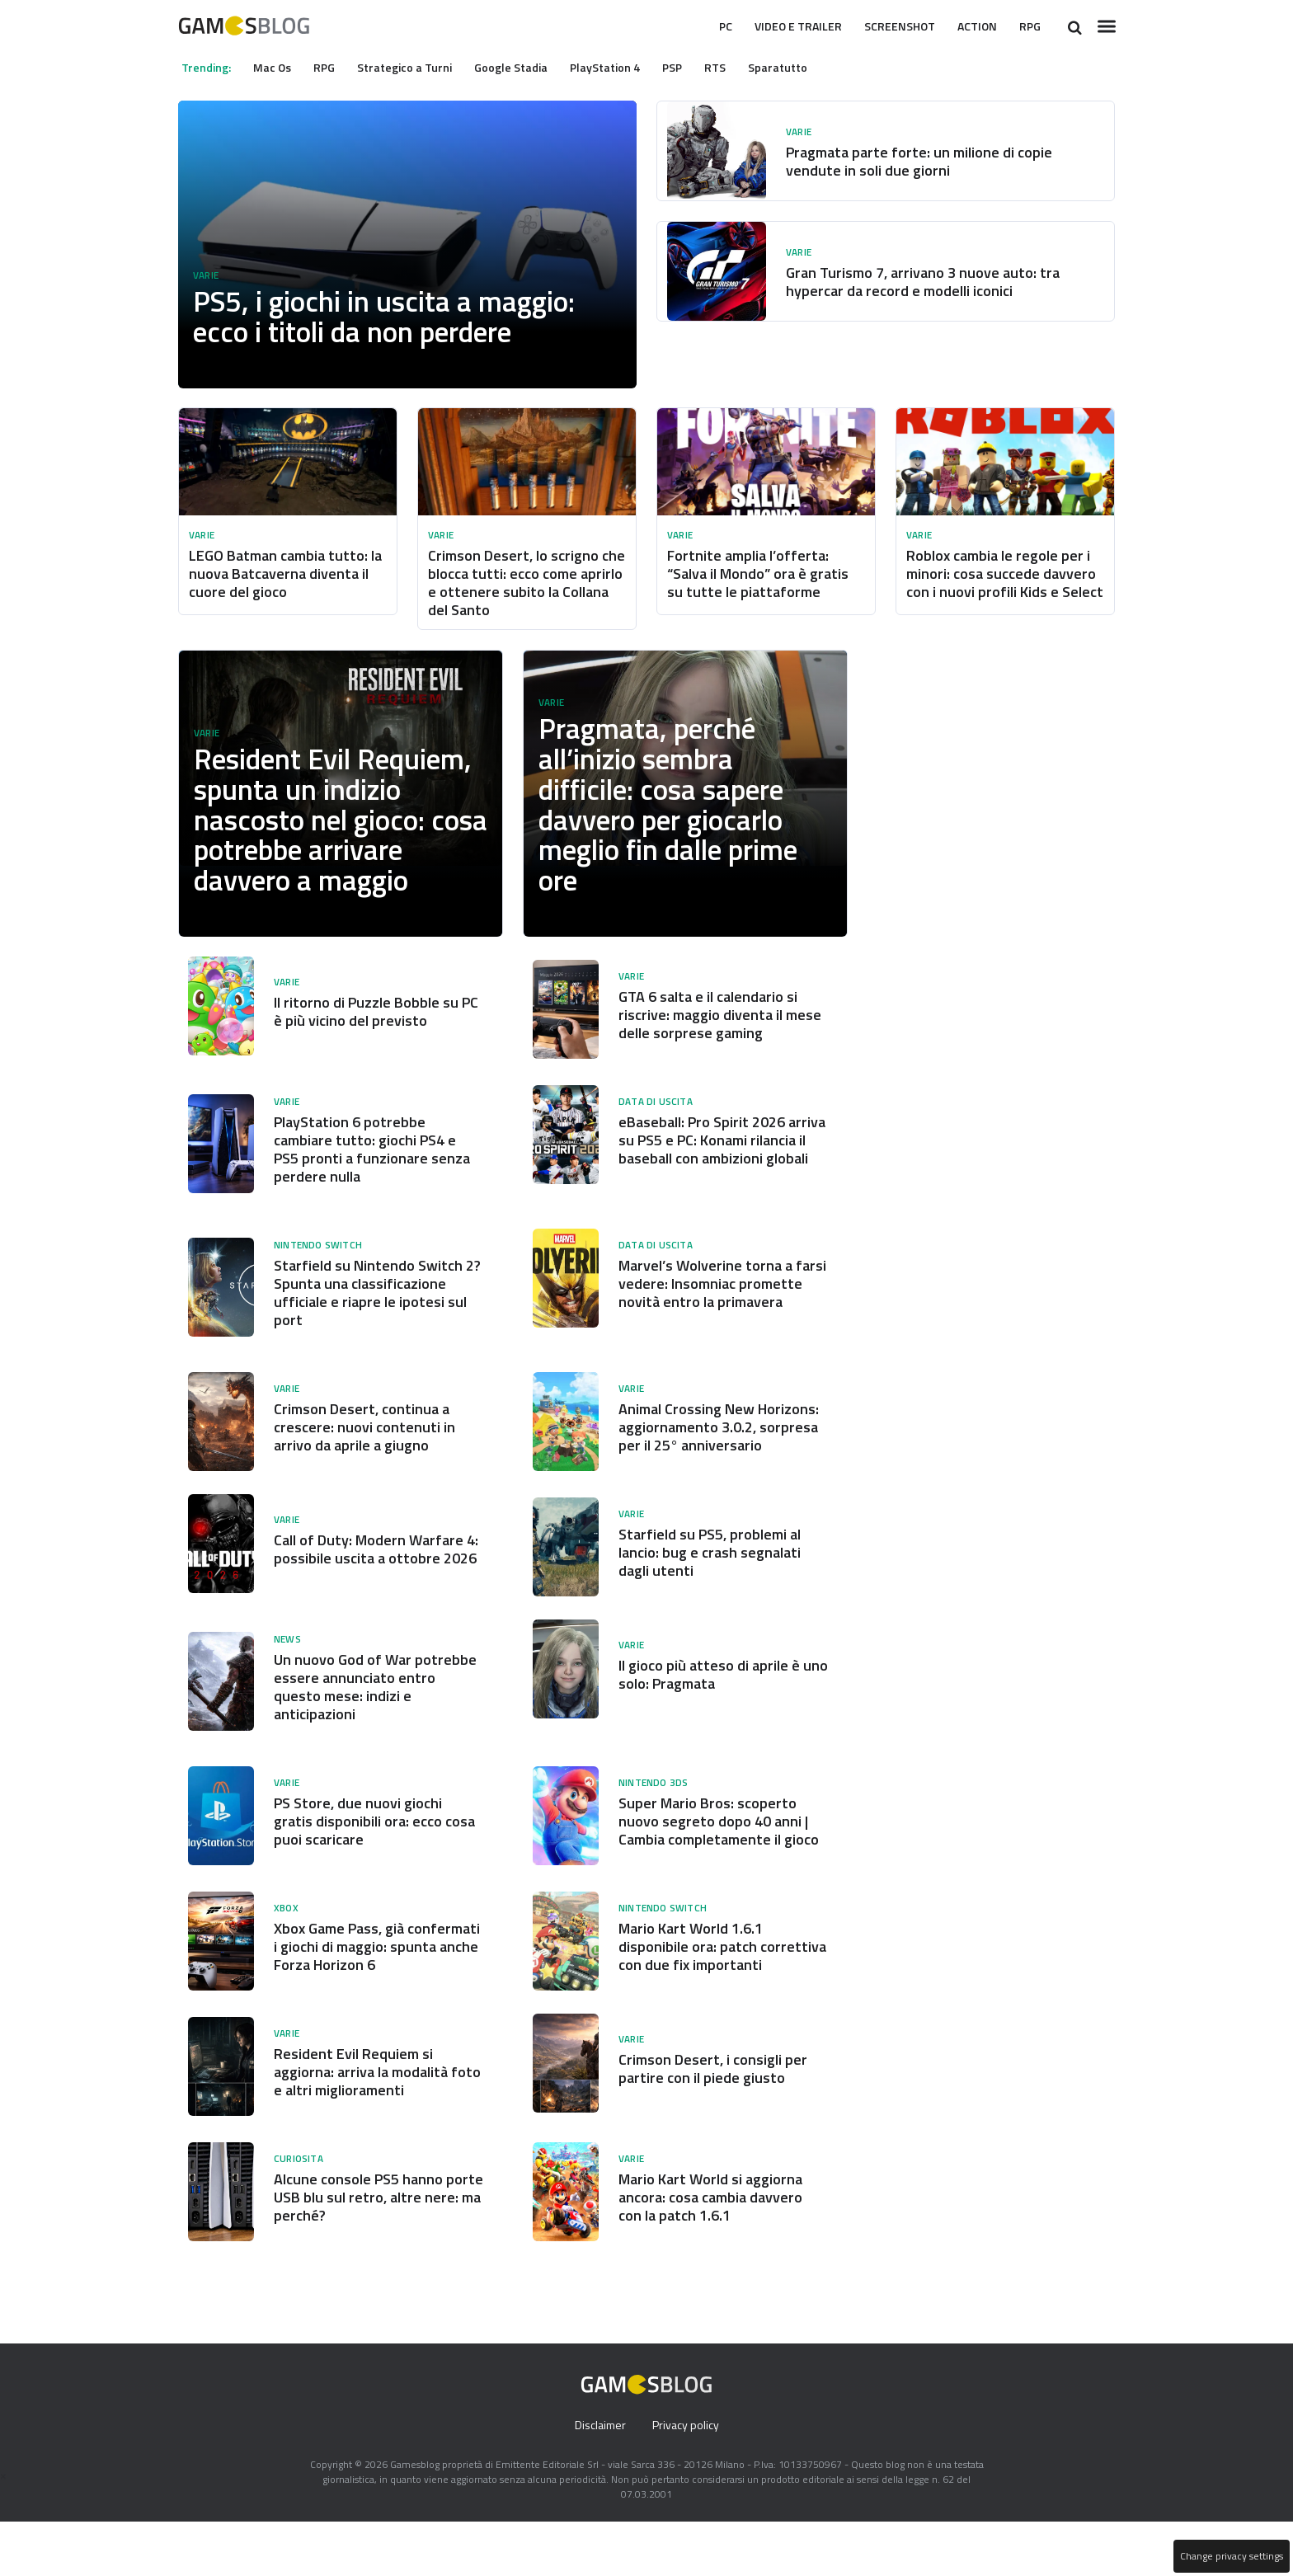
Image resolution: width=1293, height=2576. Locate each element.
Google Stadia (528, 66)
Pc (690, 26)
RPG (1028, 26)
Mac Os (278, 66)
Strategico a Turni (418, 66)
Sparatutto (806, 66)
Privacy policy (686, 2479)
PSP (696, 66)
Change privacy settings (1230, 2556)
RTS (743, 66)
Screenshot (885, 26)
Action (970, 26)
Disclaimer (598, 2479)
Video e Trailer (772, 26)
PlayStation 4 (626, 66)
